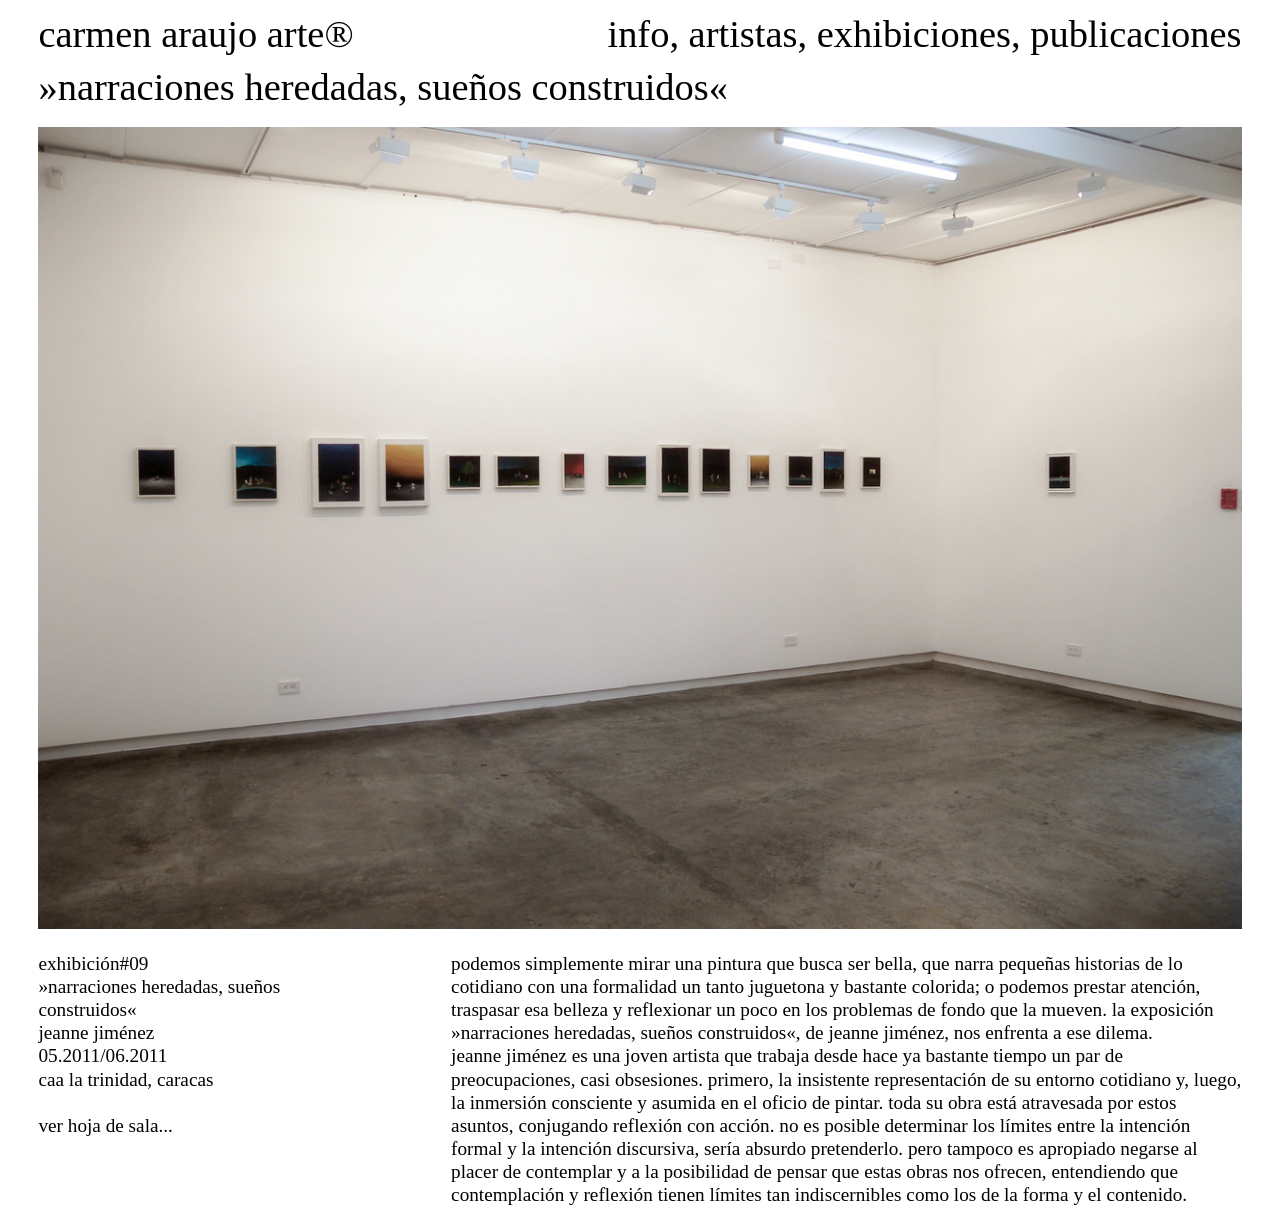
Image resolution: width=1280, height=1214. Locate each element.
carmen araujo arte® (195, 34)
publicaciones (1135, 34)
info (638, 34)
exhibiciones (914, 34)
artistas (743, 34)
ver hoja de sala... (105, 1125)
